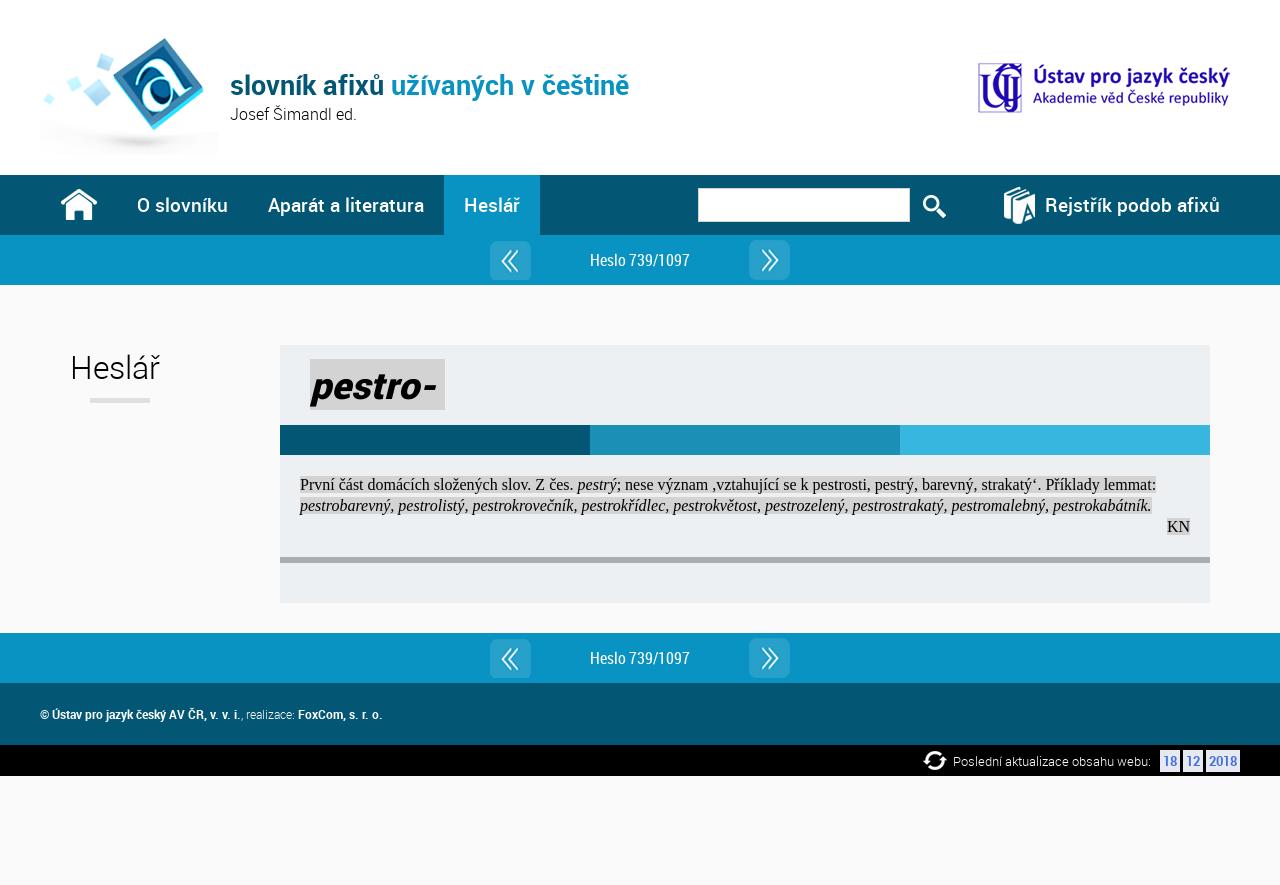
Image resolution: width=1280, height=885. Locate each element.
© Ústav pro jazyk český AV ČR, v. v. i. (140, 714)
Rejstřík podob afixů (1132, 204)
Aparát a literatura (346, 204)
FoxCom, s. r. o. (340, 714)
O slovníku (182, 204)
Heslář (492, 204)
